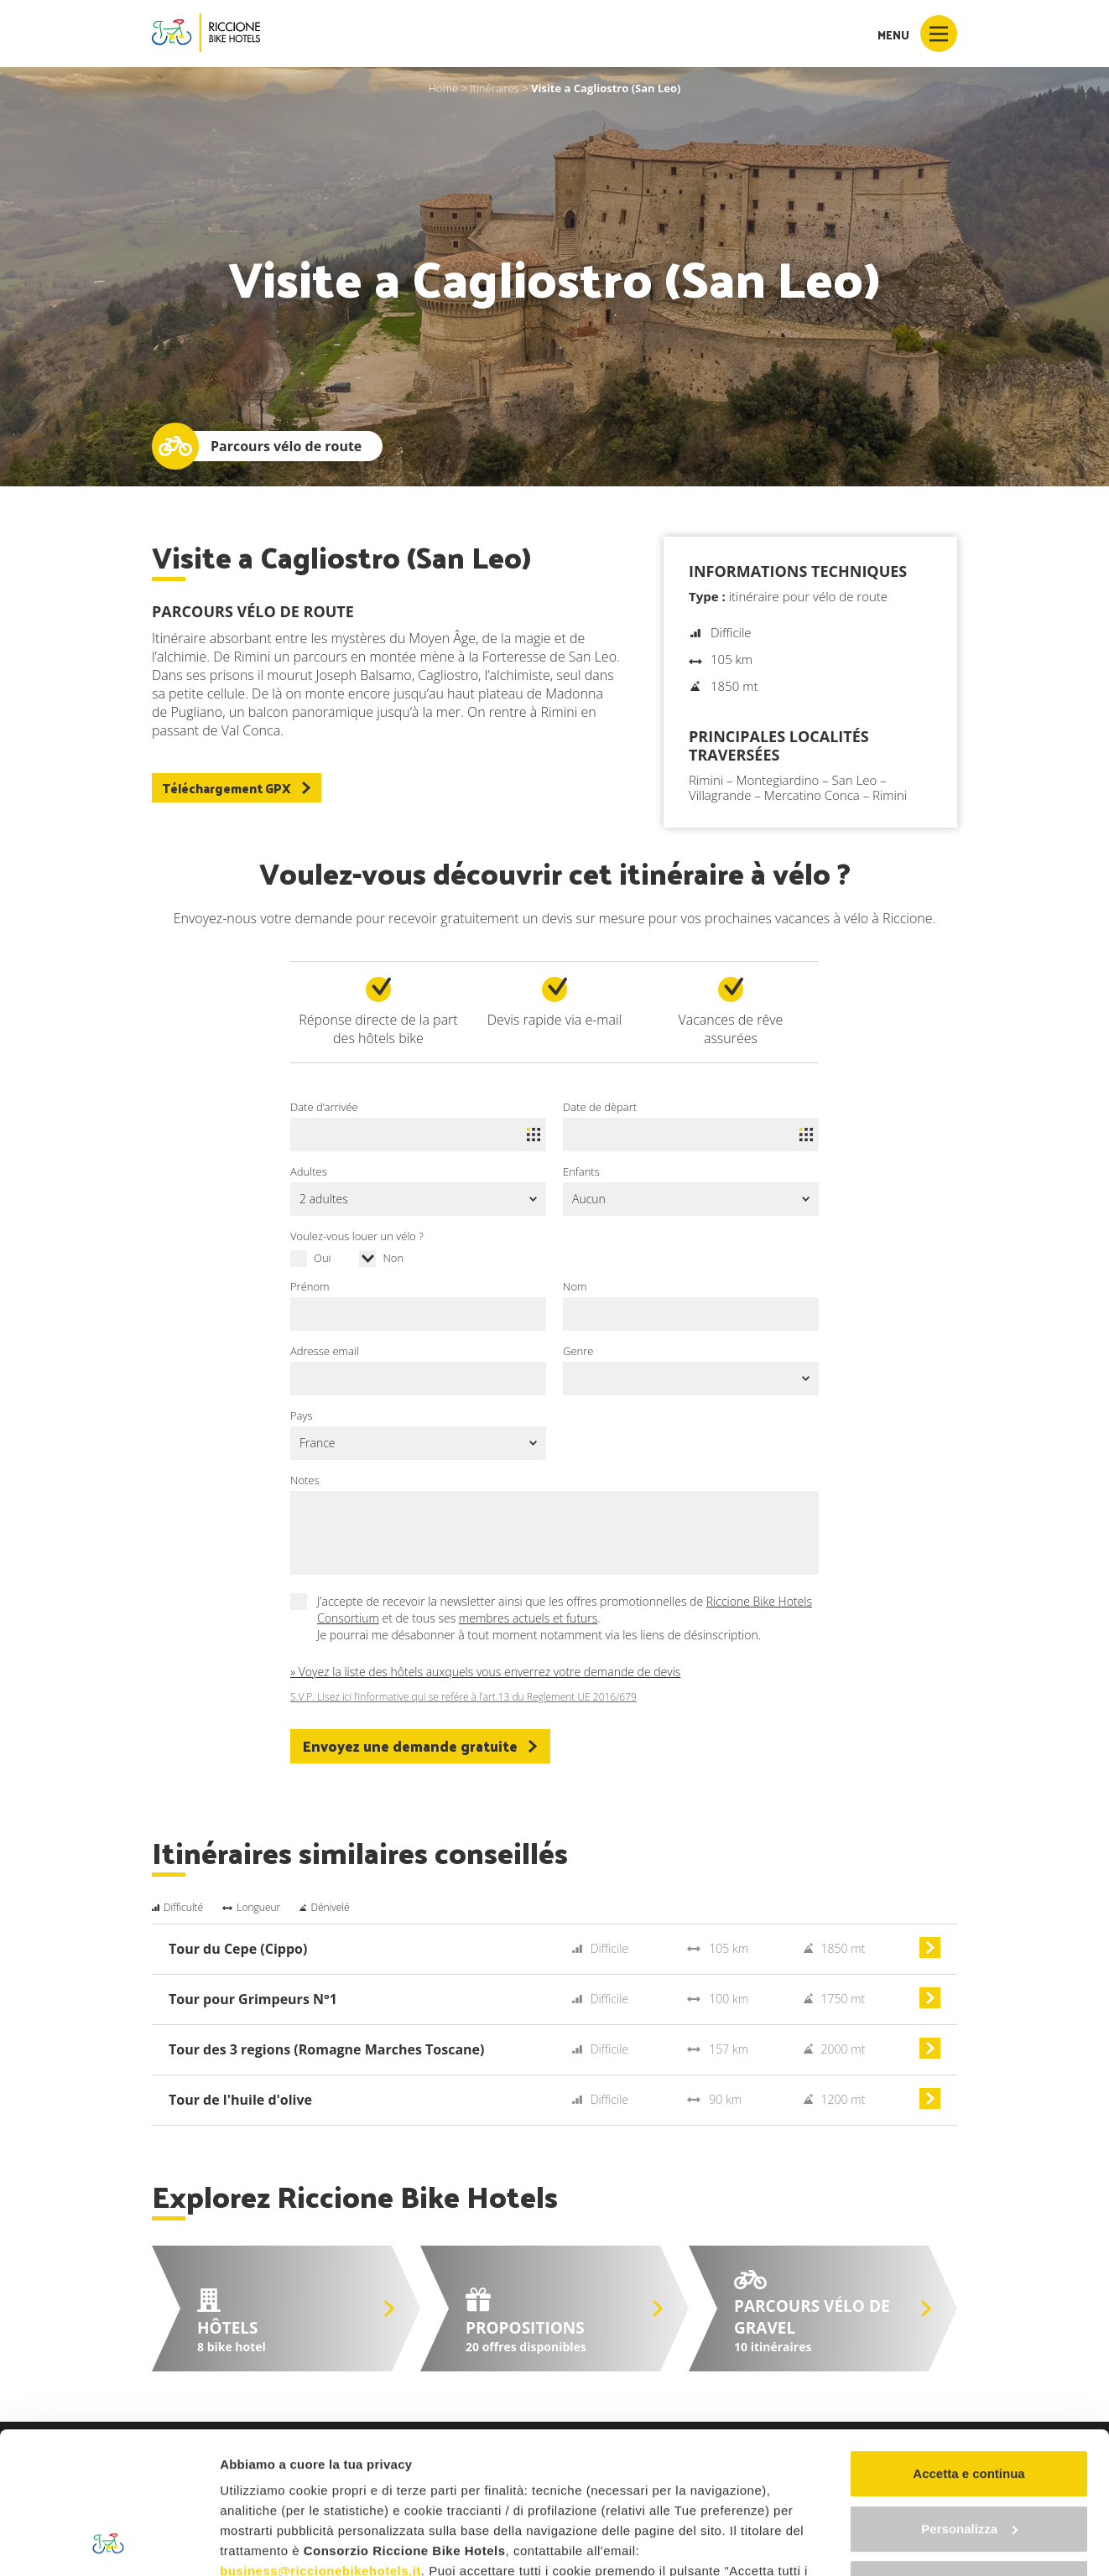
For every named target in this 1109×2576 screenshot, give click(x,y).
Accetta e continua (968, 2341)
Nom (574, 1286)
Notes (305, 1480)
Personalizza (969, 2396)
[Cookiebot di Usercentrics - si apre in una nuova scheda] (108, 2543)
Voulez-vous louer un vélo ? (357, 1236)
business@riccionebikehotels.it (320, 2438)
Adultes (308, 1171)
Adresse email (324, 1350)
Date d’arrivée (324, 1106)
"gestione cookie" (461, 2498)
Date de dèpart (600, 1106)
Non (393, 1257)
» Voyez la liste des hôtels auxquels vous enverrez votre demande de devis (485, 1672)
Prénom (310, 1286)
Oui (322, 1257)
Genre (578, 1350)
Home (443, 88)
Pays (301, 1415)
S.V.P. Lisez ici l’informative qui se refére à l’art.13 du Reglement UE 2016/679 (463, 1697)
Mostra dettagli (265, 2543)
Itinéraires (494, 88)
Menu (917, 33)
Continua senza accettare (969, 2451)
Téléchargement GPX (236, 787)
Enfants (581, 1171)
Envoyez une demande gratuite (420, 1745)
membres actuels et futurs (528, 1618)
